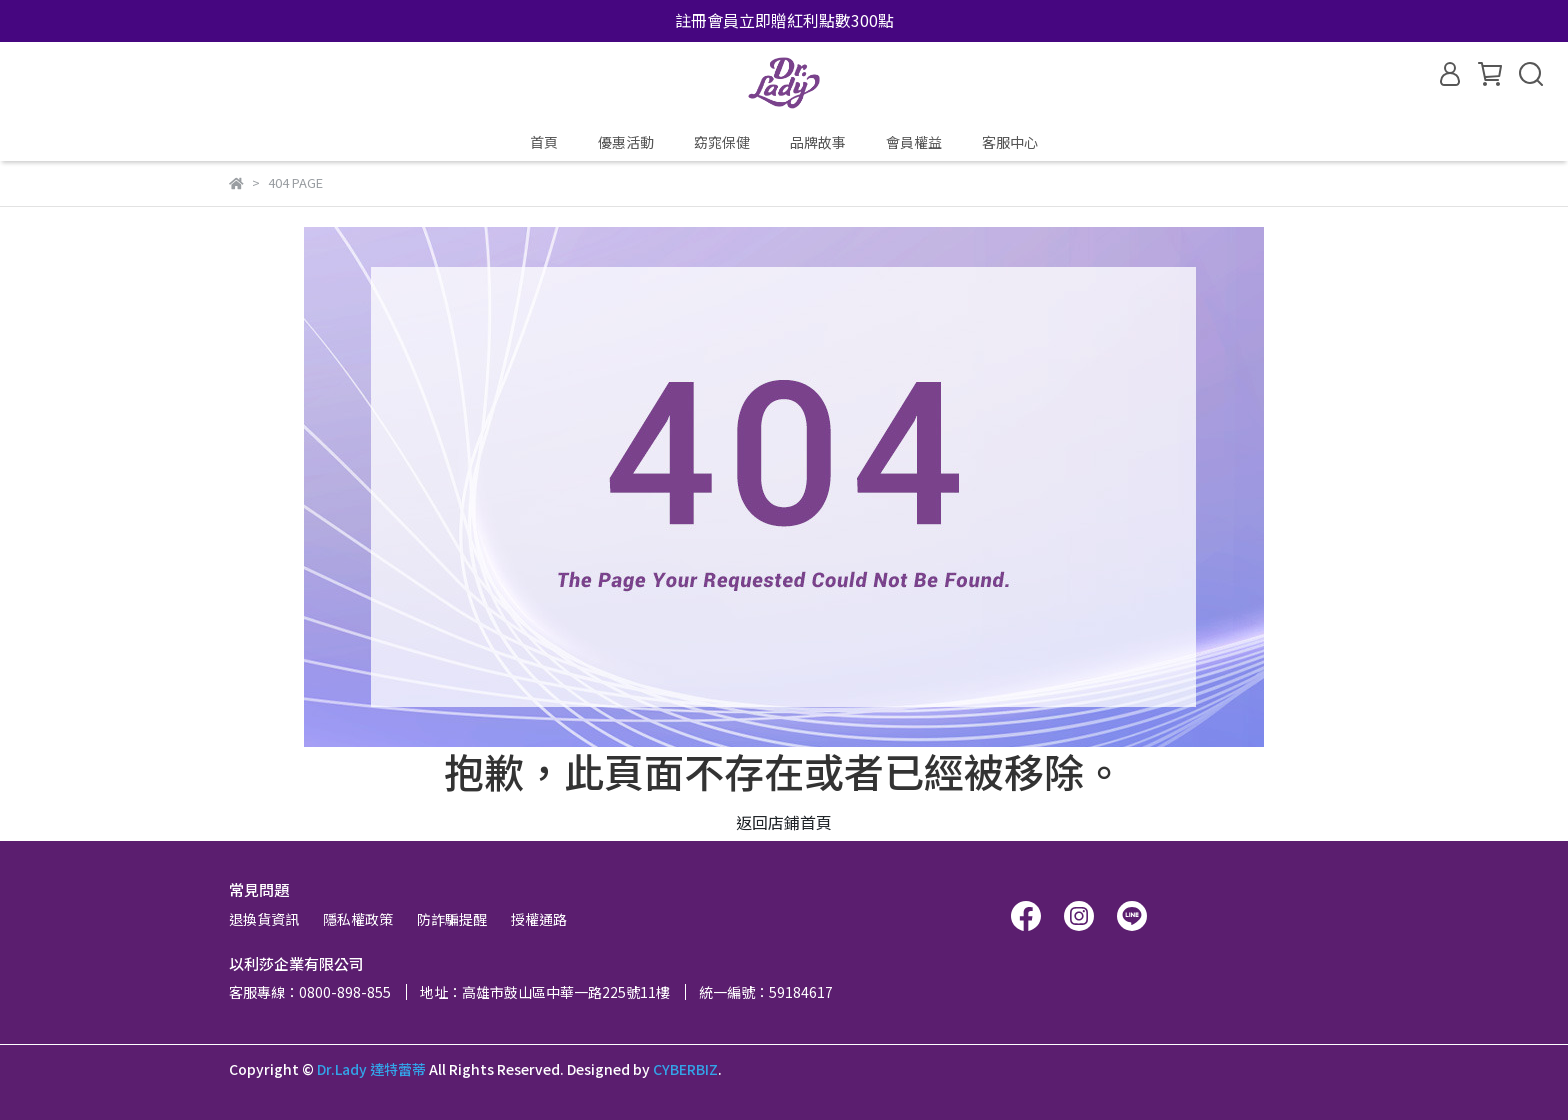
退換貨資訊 (264, 919)
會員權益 (914, 142)
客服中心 (1010, 142)
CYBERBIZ (685, 1069)
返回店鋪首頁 (784, 822)
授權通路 (539, 919)
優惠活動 (626, 142)
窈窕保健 (722, 142)
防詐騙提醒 (452, 919)
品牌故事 (818, 142)
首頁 (544, 142)
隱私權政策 (358, 919)
